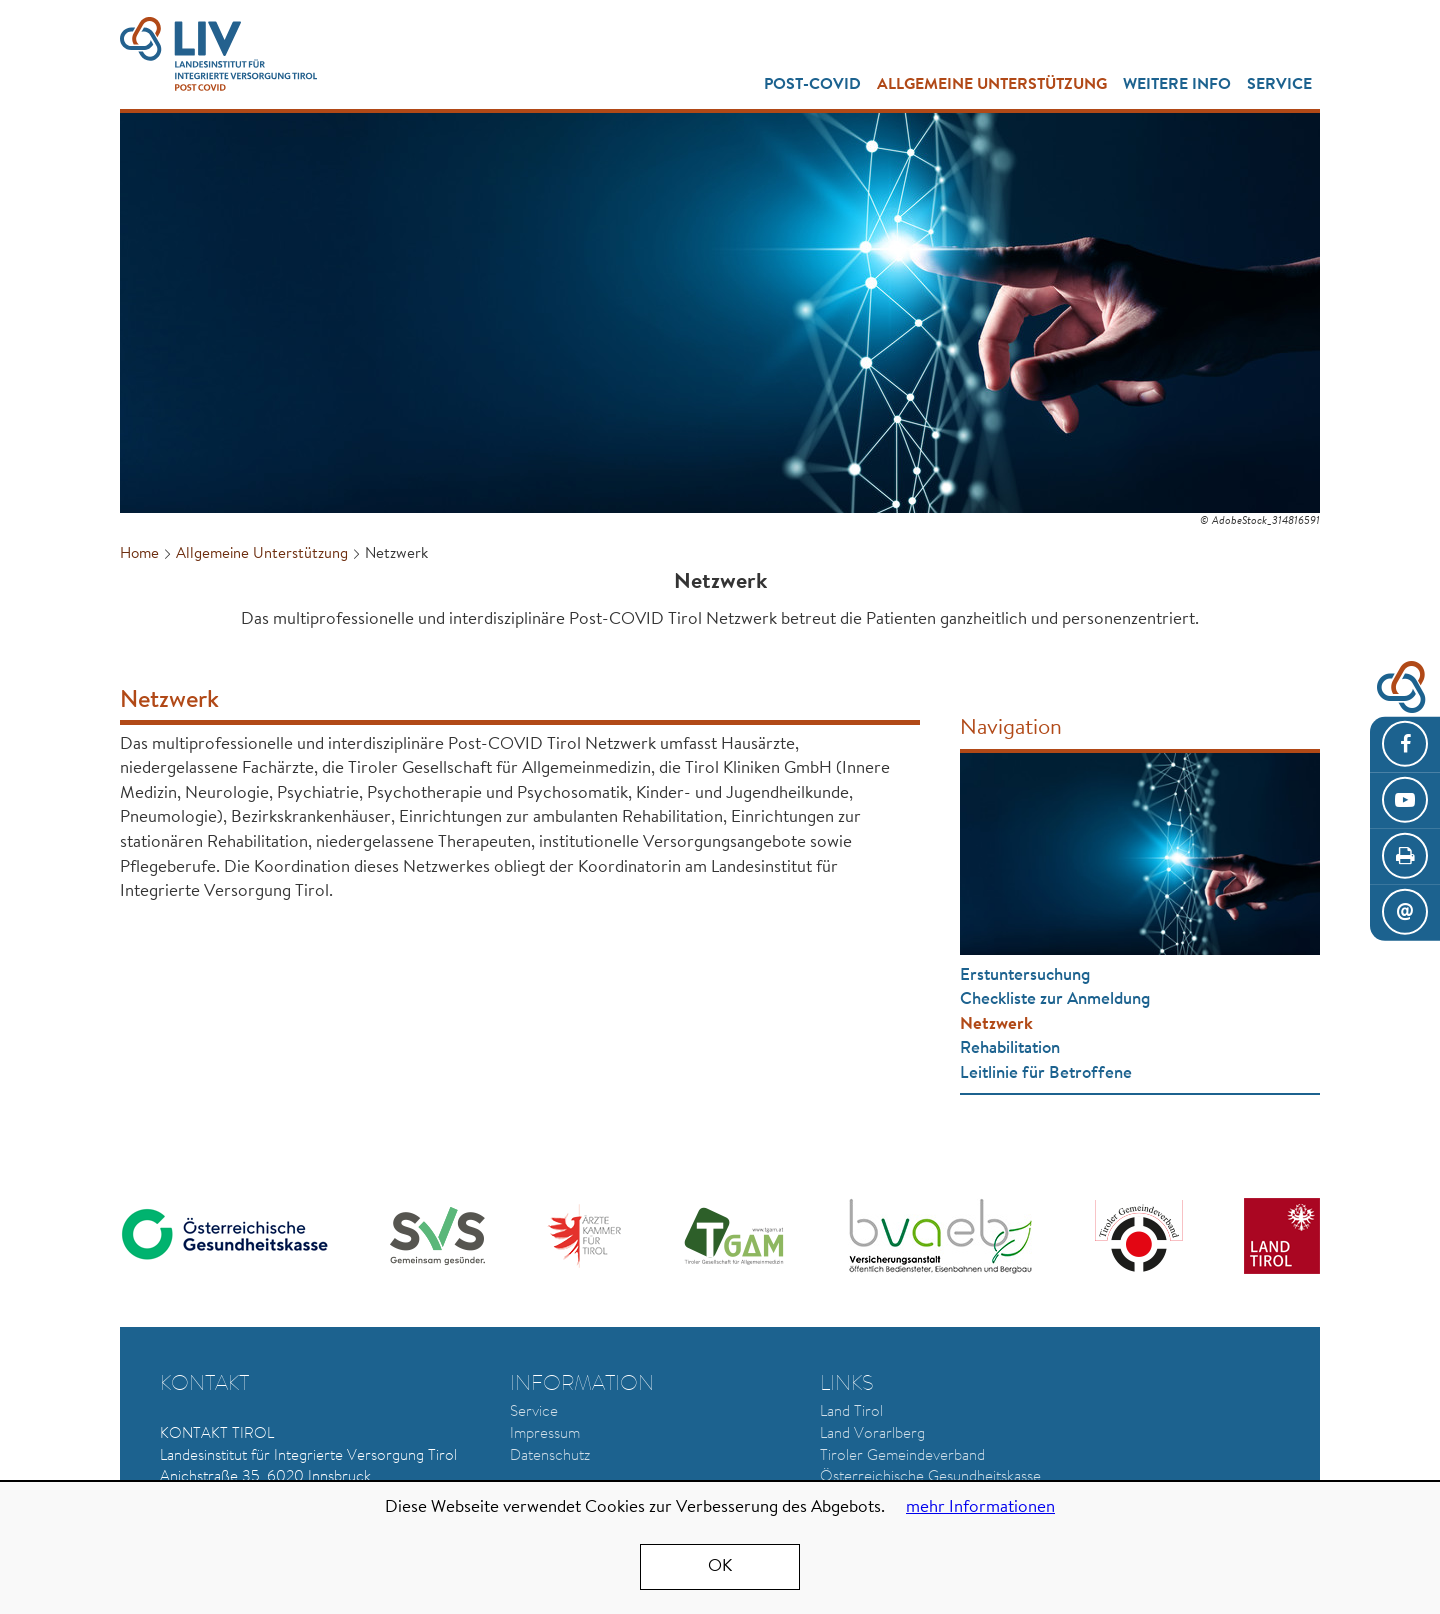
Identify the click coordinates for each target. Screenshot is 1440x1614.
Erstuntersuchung (1025, 975)
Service (1279, 85)
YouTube (1405, 801)
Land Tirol (851, 1412)
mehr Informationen (980, 1507)
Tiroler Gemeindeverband (902, 1456)
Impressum (545, 1434)
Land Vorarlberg (872, 1434)
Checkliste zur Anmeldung (1055, 999)
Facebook (1405, 745)
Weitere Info (1177, 85)
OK (720, 1566)
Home (139, 554)
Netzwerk (996, 1024)
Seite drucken (1405, 857)
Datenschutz (550, 1456)
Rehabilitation (1010, 1048)
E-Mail (1405, 913)
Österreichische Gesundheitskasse (930, 1477)
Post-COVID (812, 85)
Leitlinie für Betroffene (1046, 1073)
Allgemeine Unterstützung (992, 85)
